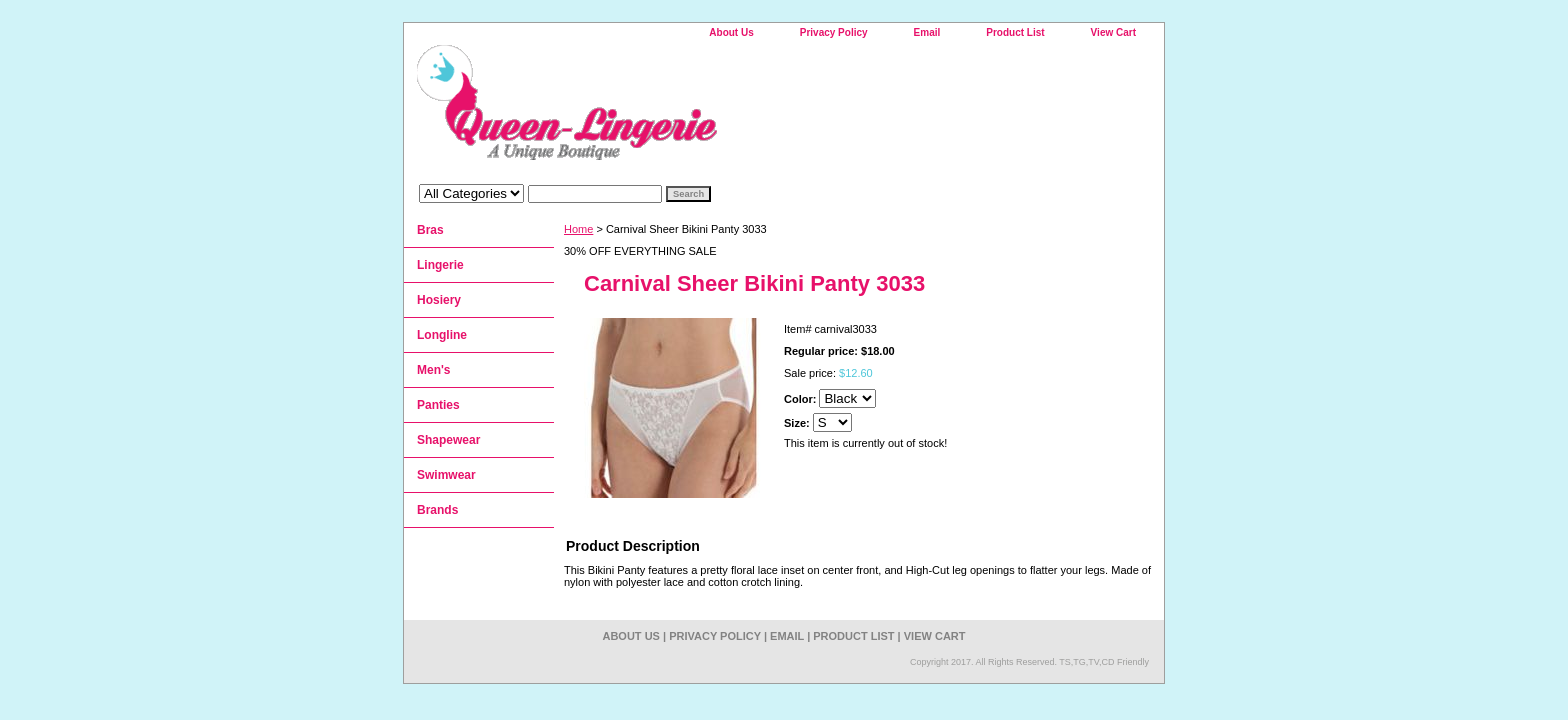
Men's (434, 370)
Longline (442, 335)
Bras (430, 230)
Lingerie (440, 265)
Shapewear (448, 440)
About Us (731, 32)
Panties (438, 405)
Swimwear (446, 475)
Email (927, 32)
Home (578, 229)
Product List (1015, 32)
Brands (437, 510)
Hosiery (439, 300)
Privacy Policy (834, 32)
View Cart (1113, 32)
